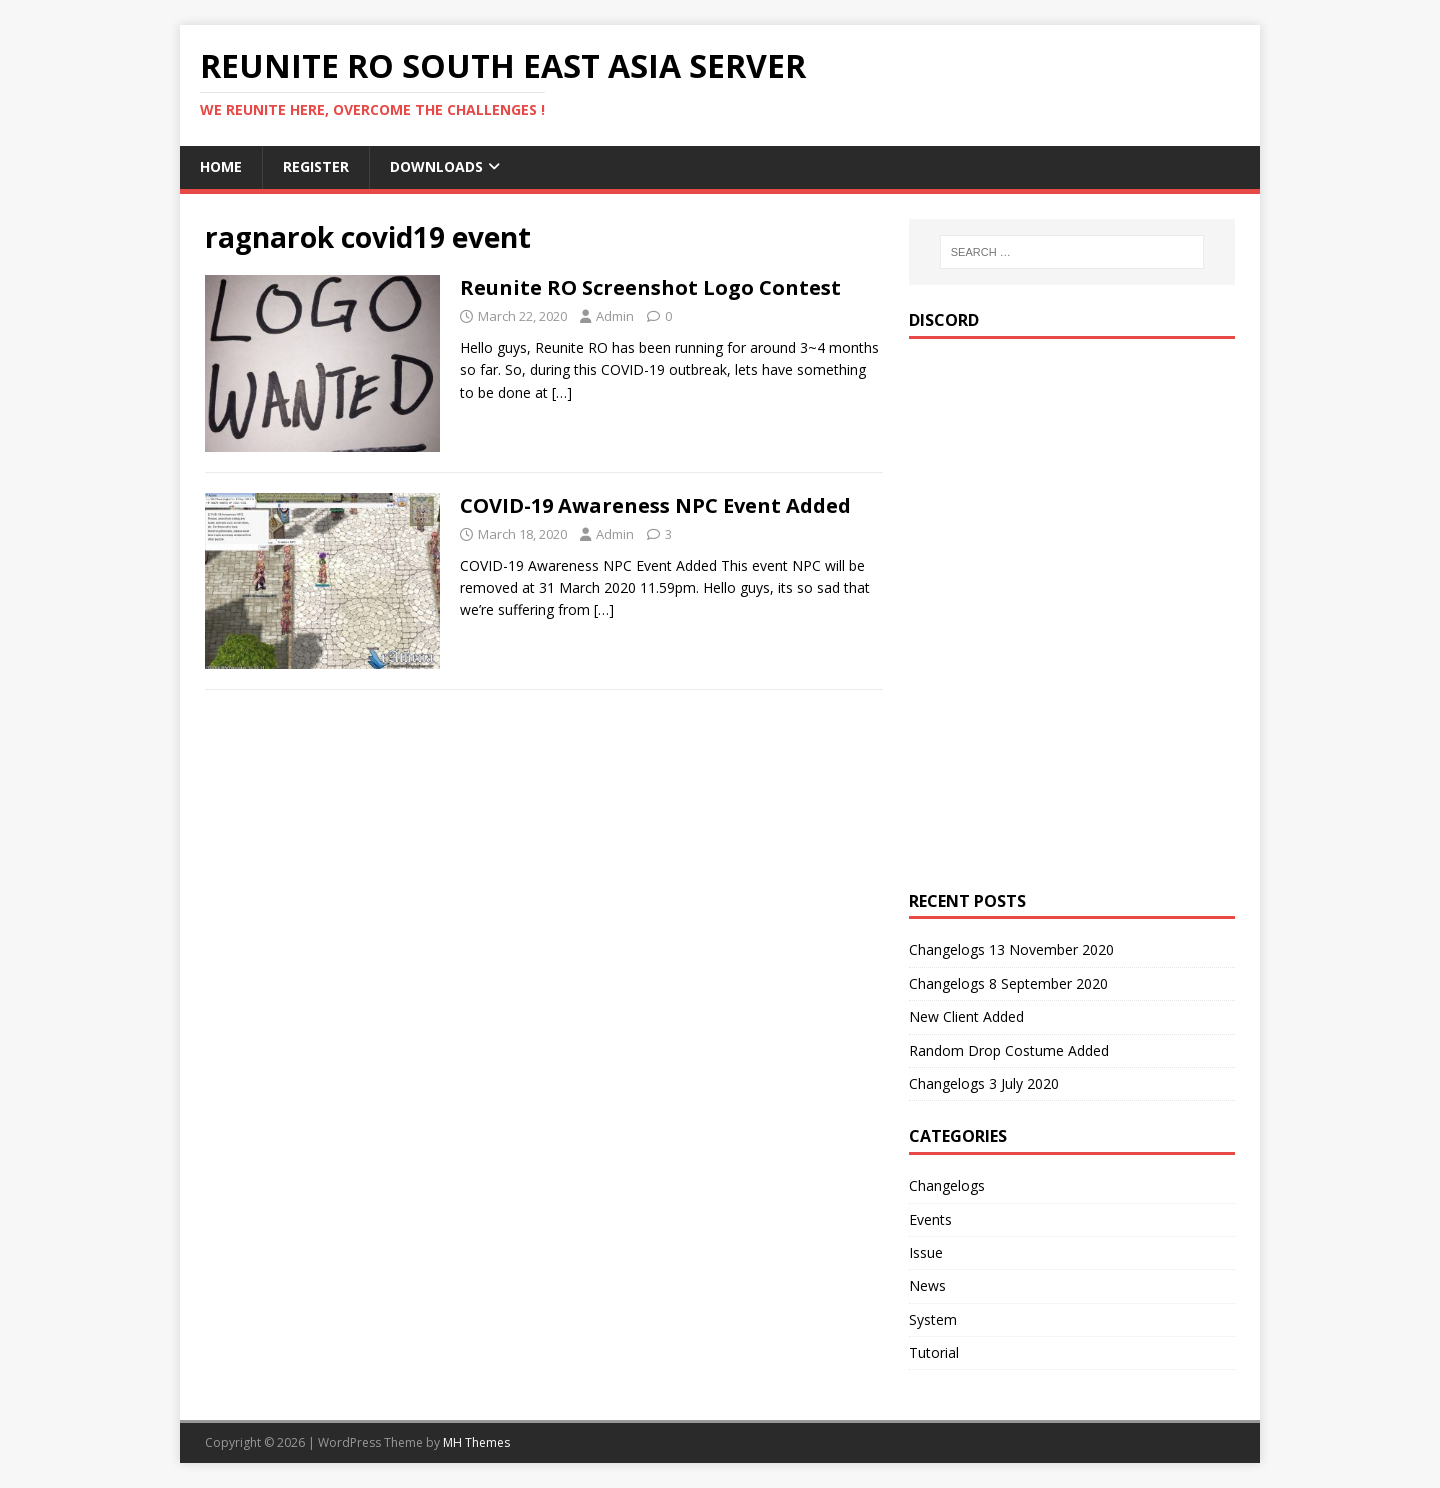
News (927, 1285)
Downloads (436, 166)
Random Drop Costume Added (1009, 1050)
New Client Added (966, 1016)
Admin (615, 316)
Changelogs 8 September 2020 (1008, 983)
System (933, 1319)
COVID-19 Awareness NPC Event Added (655, 505)
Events (930, 1219)
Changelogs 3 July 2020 (984, 1083)
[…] (562, 392)
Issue (926, 1252)
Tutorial (934, 1352)
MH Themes (476, 1442)
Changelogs (947, 1185)
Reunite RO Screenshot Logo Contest (650, 287)
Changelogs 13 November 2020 (1011, 949)
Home (221, 166)
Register (316, 166)
